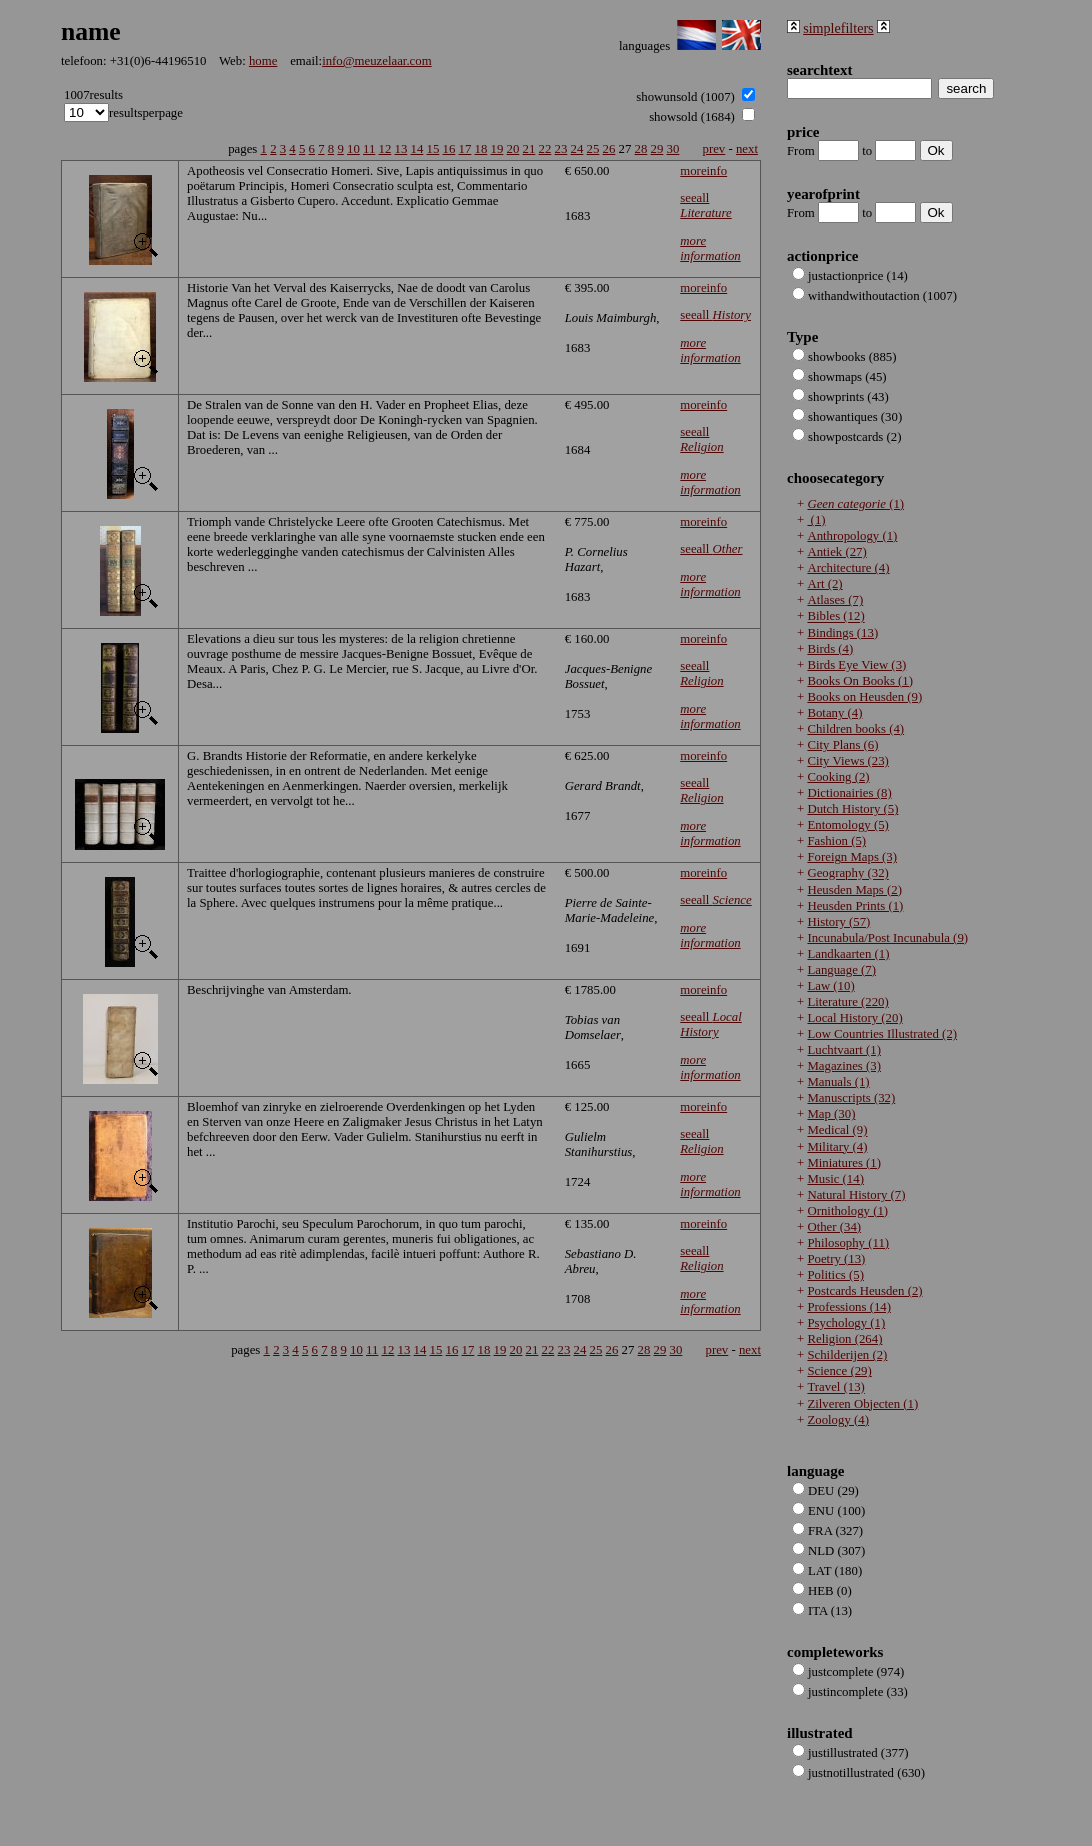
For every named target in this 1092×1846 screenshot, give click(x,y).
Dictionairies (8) (849, 793)
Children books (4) (855, 729)
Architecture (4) (848, 568)
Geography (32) (847, 874)
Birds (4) (830, 649)
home (263, 61)
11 (369, 149)
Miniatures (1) (844, 1163)
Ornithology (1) (847, 1211)
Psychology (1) (846, 1323)
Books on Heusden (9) (864, 697)
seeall (705, 205)
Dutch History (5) (852, 809)
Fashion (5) (836, 841)
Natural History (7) (856, 1195)
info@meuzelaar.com (377, 61)
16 (449, 149)
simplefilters (838, 28)
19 (497, 149)
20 (513, 149)
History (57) (838, 922)
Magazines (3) (844, 1066)
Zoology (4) (838, 1420)
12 (385, 149)
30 (673, 149)
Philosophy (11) (848, 1243)
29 (657, 149)
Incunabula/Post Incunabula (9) (887, 938)
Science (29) (839, 1371)
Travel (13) (835, 1388)
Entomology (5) (847, 825)
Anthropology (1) (852, 536)
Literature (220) (847, 1002)
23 (561, 149)
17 (465, 149)
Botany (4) (834, 713)
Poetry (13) (836, 1259)
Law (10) (830, 986)
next (747, 149)
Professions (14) (849, 1307)
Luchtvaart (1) (844, 1050)
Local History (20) (854, 1018)
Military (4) (837, 1147)
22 (545, 149)
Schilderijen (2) (847, 1355)
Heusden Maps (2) (854, 890)
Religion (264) (844, 1339)
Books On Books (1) (860, 681)
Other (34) (834, 1227)
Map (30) (831, 1114)
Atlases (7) (835, 600)
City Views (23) (847, 761)
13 (401, 149)
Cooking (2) (838, 777)
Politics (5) (835, 1275)
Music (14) (835, 1179)
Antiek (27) (836, 552)
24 (577, 149)
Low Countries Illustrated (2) (882, 1034)
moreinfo (703, 171)
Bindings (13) (842, 633)
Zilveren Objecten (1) (862, 1404)
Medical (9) (837, 1131)
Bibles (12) (835, 617)
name (91, 31)
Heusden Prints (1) (855, 906)
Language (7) (841, 970)
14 (417, 149)
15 (433, 149)
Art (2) (824, 584)
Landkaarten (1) (848, 954)
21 (529, 149)
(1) (855, 504)
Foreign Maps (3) (852, 857)
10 (353, 149)
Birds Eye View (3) (856, 665)
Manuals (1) (838, 1082)
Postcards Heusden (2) (864, 1291)
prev (714, 149)
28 (641, 149)
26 (609, 149)
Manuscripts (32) (851, 1098)
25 (593, 149)
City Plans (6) (842, 745)
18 (481, 149)
